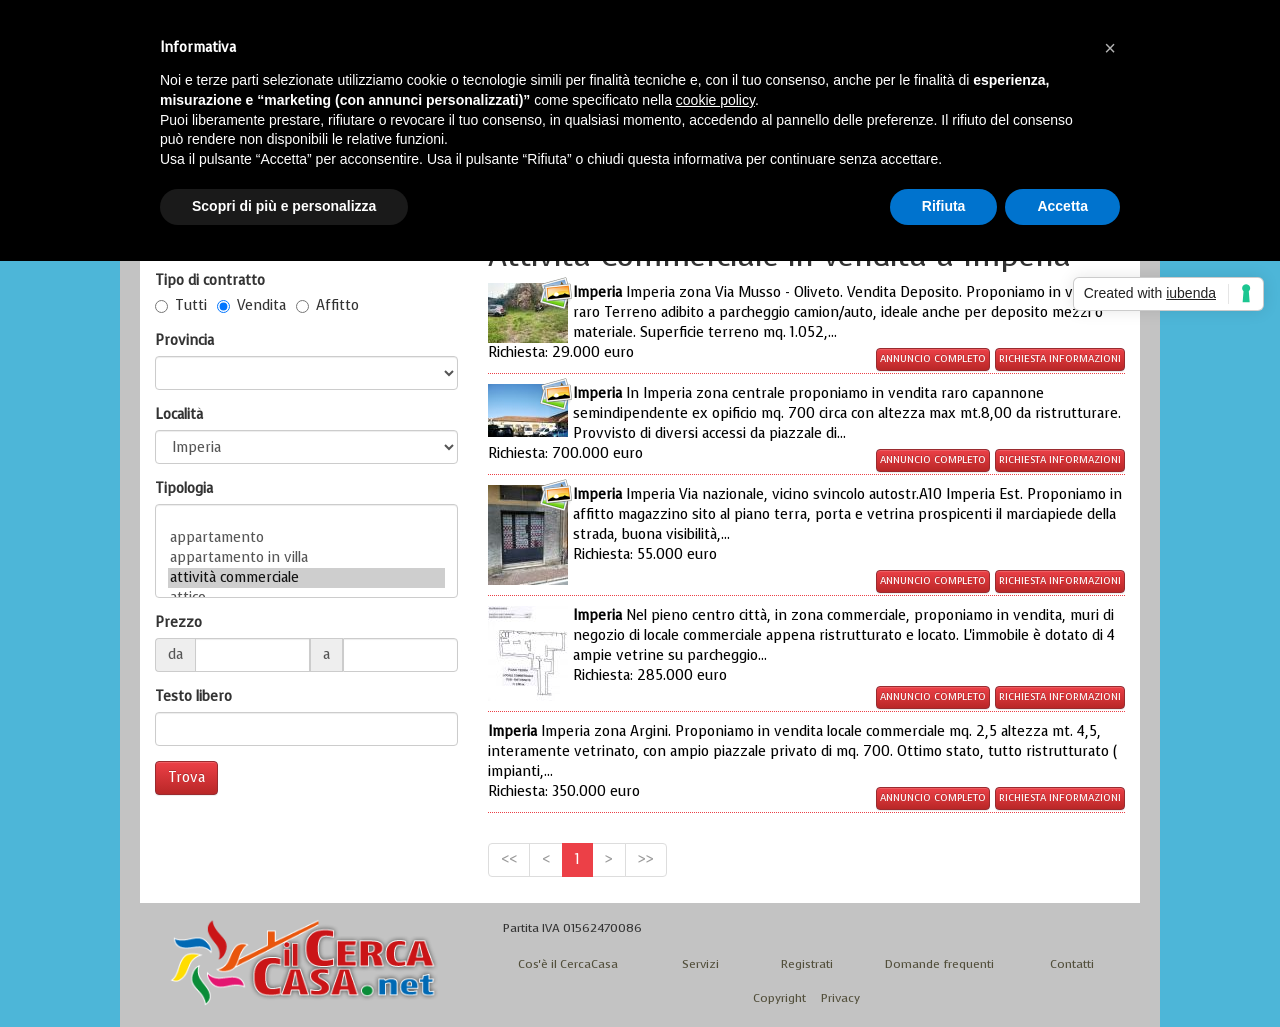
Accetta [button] (1062, 206)
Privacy (840, 998)
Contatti (1072, 964)
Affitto (327, 305)
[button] (1110, 48)
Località (179, 414)
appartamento (306, 538)
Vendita (251, 305)
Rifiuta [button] (944, 206)
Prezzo (178, 622)
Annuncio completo (933, 358)
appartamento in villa (306, 558)
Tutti (181, 305)
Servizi (700, 964)
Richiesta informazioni (1060, 358)
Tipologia (184, 488)
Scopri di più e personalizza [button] (284, 206)
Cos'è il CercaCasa (568, 964)
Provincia (184, 340)
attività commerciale (306, 578)
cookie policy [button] (715, 100)
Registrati (807, 964)
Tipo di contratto (210, 280)
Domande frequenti (939, 964)
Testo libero (193, 696)
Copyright (779, 998)
